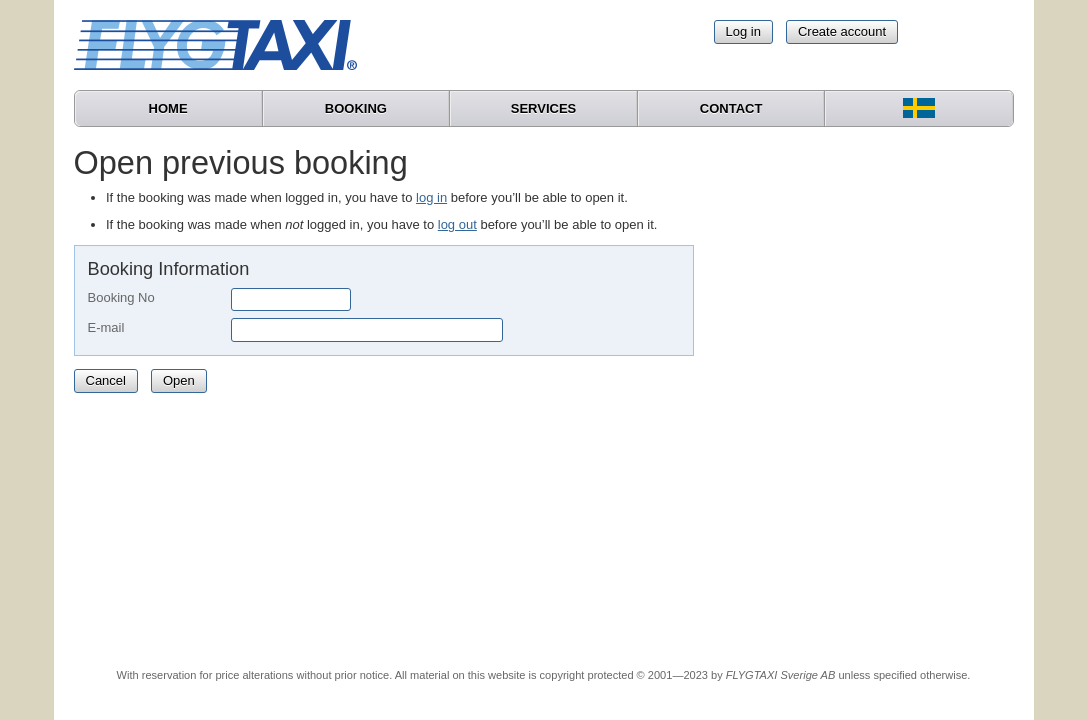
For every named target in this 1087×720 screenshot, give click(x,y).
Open (179, 380)
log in (431, 197)
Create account (842, 31)
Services (544, 108)
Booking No (121, 297)
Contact (731, 108)
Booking (356, 108)
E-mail (106, 327)
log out (457, 224)
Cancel (106, 380)
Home (168, 108)
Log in (743, 31)
